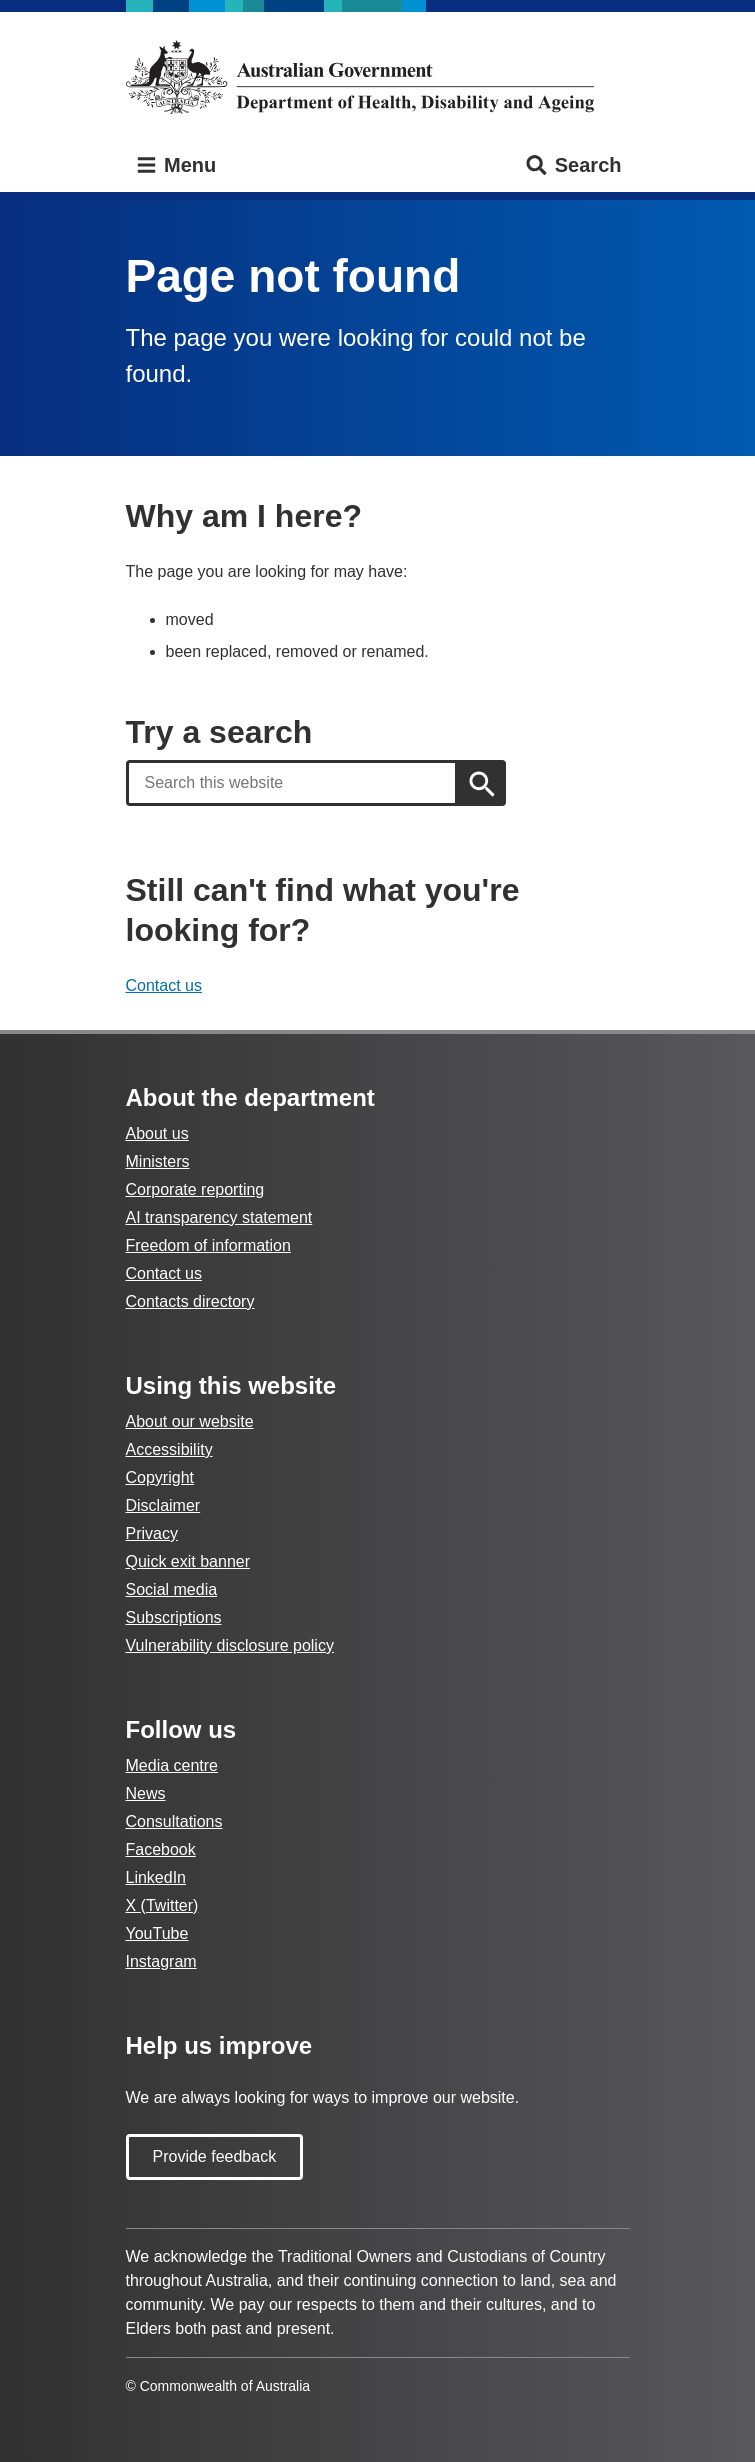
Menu (175, 165)
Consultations (174, 1821)
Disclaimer (163, 1505)
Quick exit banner (188, 1561)
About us (157, 1133)
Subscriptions (174, 1617)
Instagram (161, 1961)
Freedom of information (208, 1245)
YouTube (157, 1933)
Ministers (158, 1161)
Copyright (160, 1477)
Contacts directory (190, 1301)
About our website (190, 1421)
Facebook (161, 1849)
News (146, 1793)
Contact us (164, 985)
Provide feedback (215, 2156)
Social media (172, 1589)
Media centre (172, 1765)
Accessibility (169, 1449)
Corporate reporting (195, 1189)
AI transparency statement (219, 1217)
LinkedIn (156, 1877)
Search (572, 165)
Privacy (152, 1533)
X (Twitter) (162, 1905)
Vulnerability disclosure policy (230, 1645)
